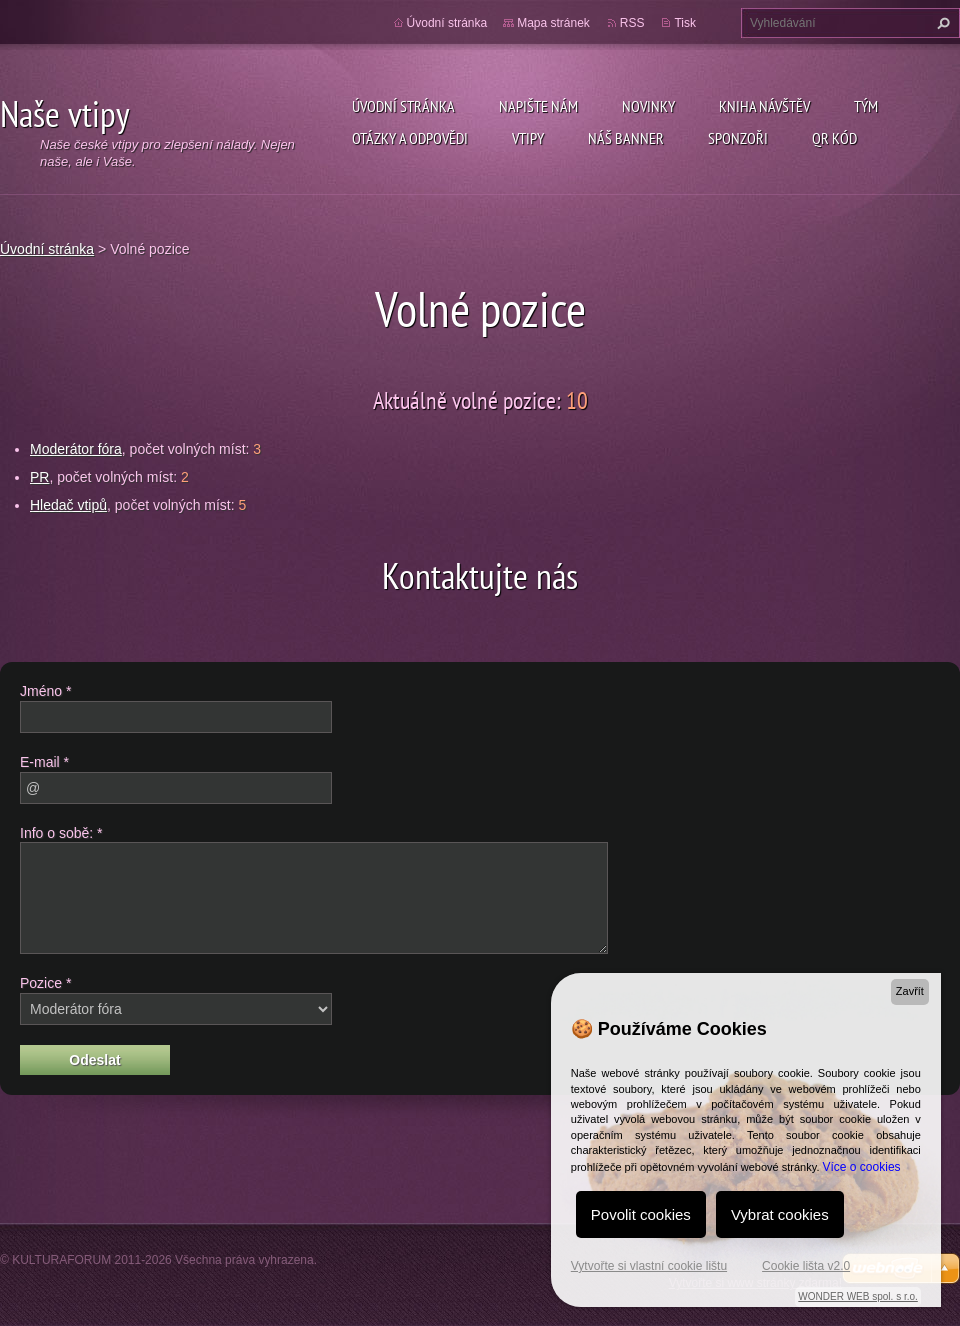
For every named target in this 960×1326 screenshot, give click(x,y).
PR (39, 477)
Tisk (685, 23)
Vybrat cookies (780, 1214)
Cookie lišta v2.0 (806, 1266)
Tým (866, 106)
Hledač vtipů (68, 505)
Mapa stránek (553, 23)
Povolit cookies (641, 1214)
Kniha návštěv (764, 106)
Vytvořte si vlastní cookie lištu (649, 1266)
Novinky (648, 106)
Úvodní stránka (403, 106)
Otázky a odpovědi (410, 138)
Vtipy (528, 138)
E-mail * (44, 762)
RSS (632, 23)
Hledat (941, 23)
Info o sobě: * (61, 833)
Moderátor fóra (76, 449)
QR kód (834, 138)
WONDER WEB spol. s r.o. (857, 1296)
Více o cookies (862, 1167)
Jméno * (45, 691)
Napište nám (538, 106)
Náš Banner (626, 138)
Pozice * (45, 983)
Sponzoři (738, 138)
